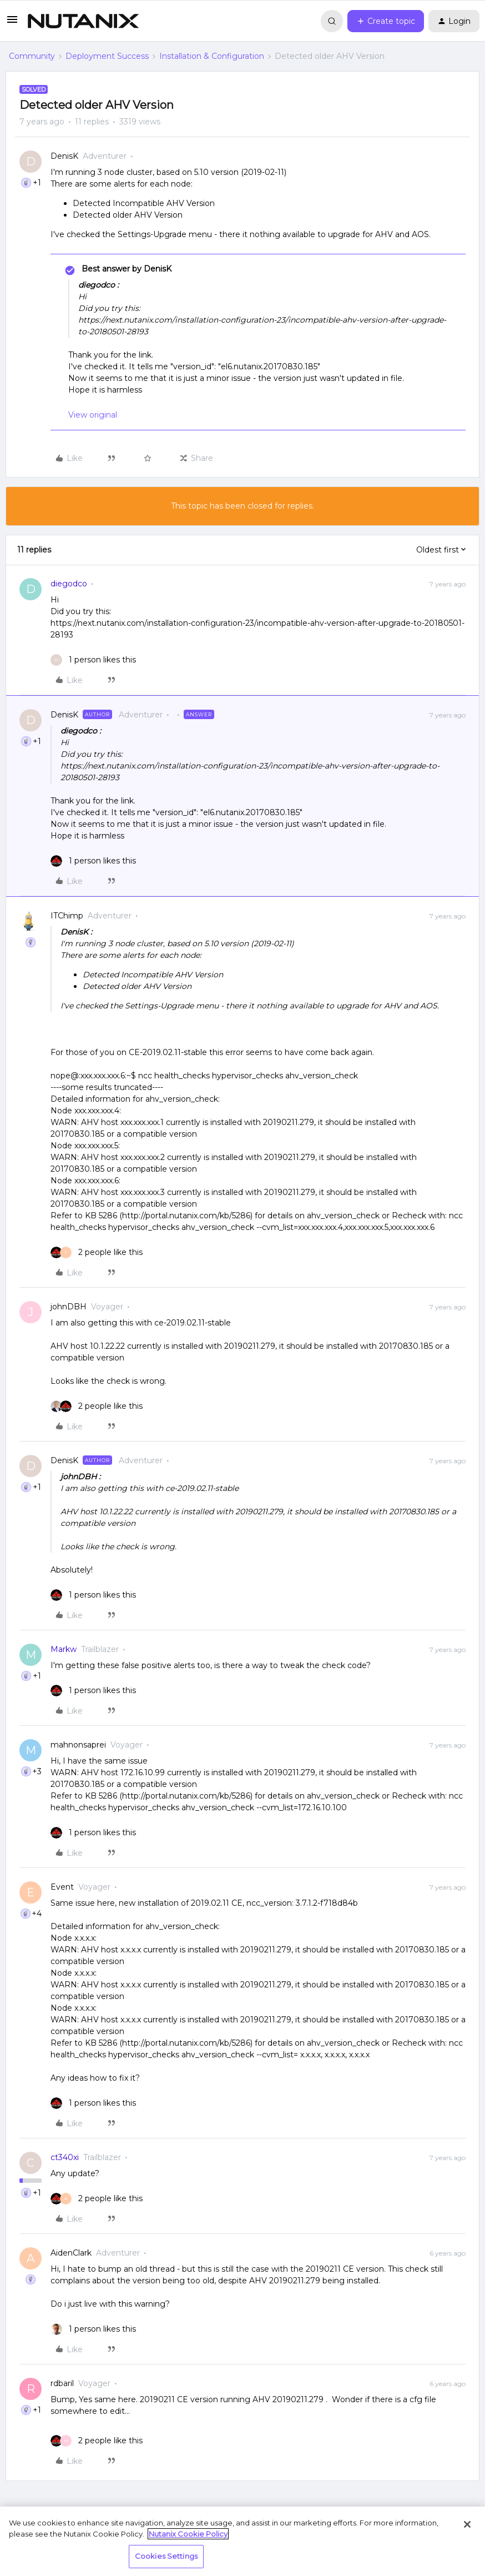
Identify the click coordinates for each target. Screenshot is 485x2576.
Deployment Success (107, 56)
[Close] (467, 2524)
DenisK (64, 156)
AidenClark (71, 2253)
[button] (12, 23)
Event (62, 1887)
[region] (242, 2541)
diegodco (68, 584)
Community (32, 56)
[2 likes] (96, 1252)
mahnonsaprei (78, 1745)
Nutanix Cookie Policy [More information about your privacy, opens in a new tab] (188, 2533)
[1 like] (93, 660)
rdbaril (62, 2383)
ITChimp (66, 916)
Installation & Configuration (211, 56)
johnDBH (68, 1307)
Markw (63, 1649)
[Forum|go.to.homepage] (83, 21)
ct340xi (64, 2157)
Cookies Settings (166, 2556)
